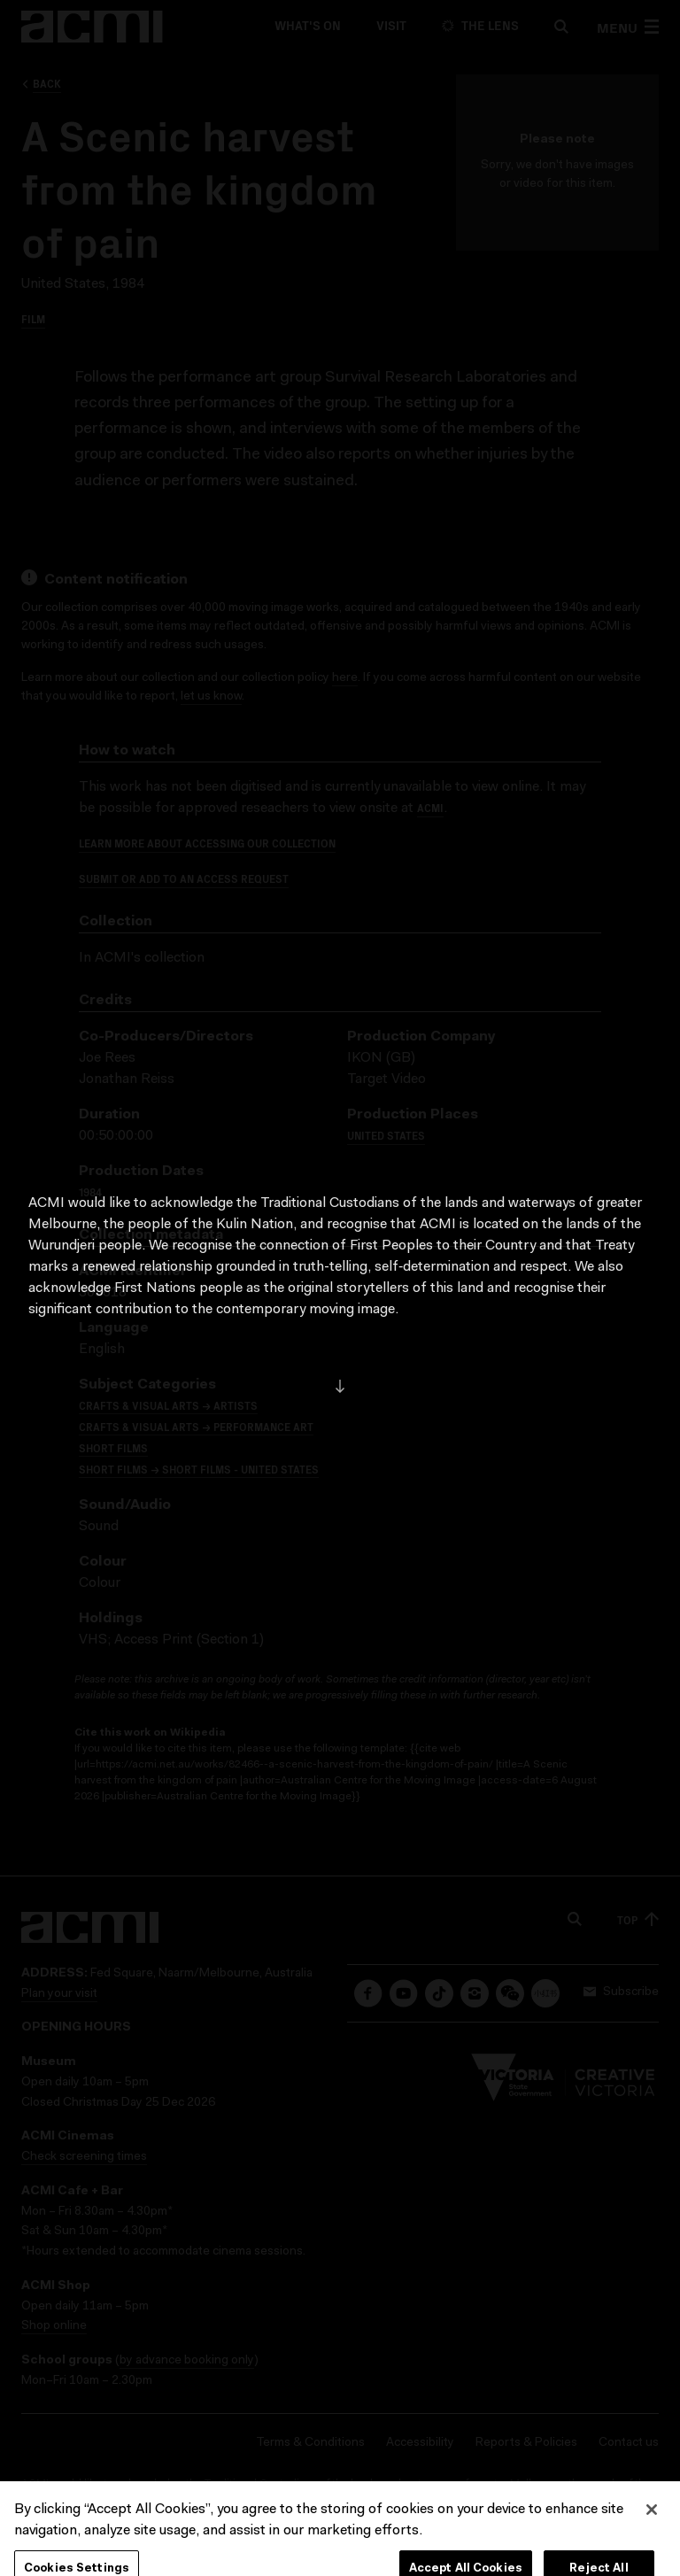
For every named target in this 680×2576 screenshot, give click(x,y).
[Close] (651, 2550)
